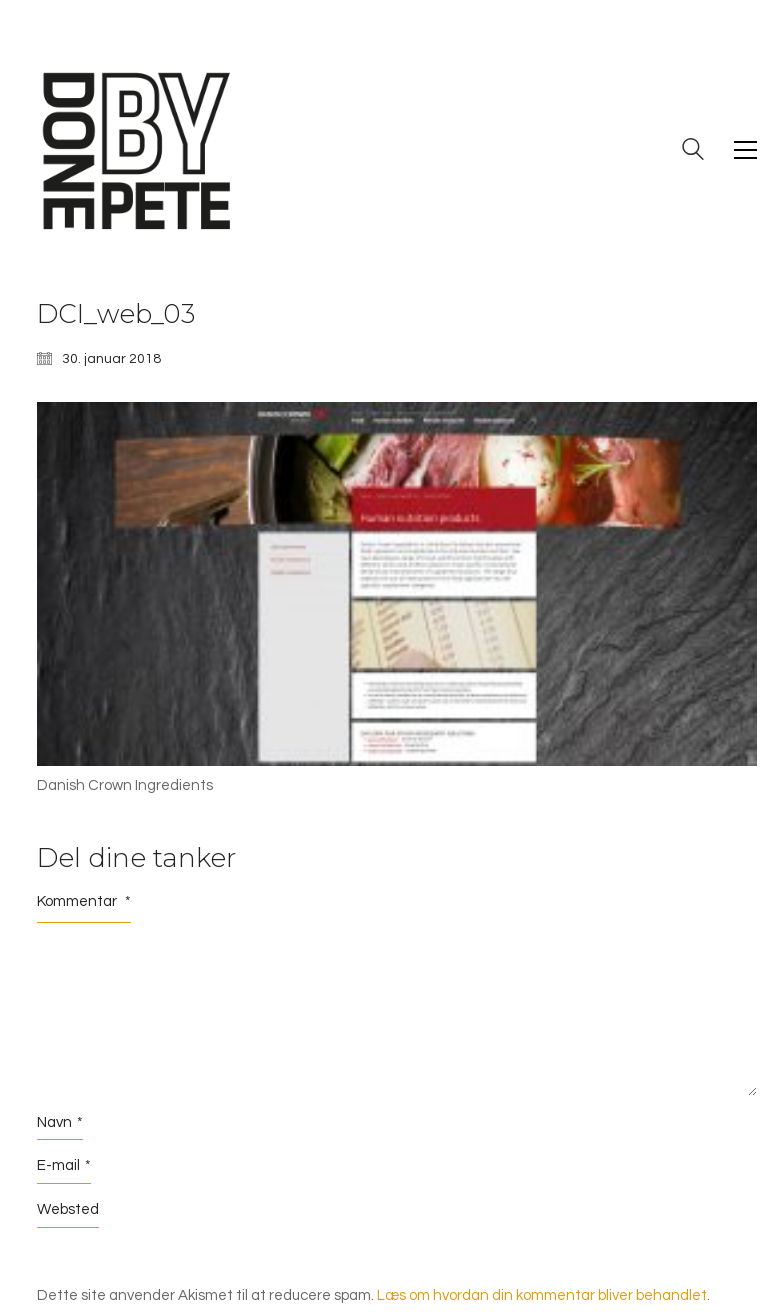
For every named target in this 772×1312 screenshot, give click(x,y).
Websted (68, 1209)
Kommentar (84, 901)
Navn (60, 1123)
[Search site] (693, 152)
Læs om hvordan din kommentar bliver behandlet (542, 1295)
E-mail (64, 1166)
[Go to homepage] (137, 150)
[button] (745, 150)
